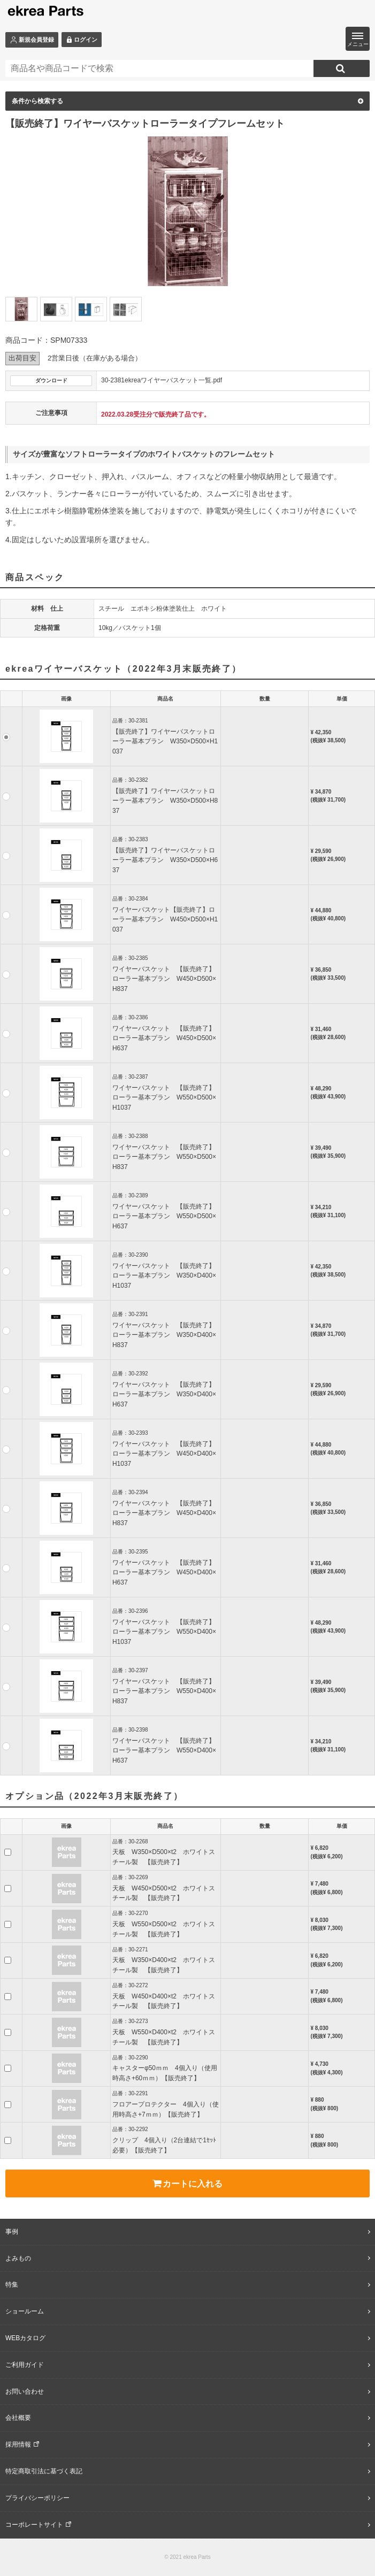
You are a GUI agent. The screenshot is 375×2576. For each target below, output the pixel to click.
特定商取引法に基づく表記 (43, 2471)
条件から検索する (187, 101)
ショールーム (24, 2311)
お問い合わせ (24, 2391)
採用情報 (18, 2444)
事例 (11, 2231)
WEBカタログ (25, 2338)
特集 (11, 2284)
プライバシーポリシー (37, 2498)
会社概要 (18, 2417)
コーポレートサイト (34, 2524)
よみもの (18, 2258)
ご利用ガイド (24, 2365)
